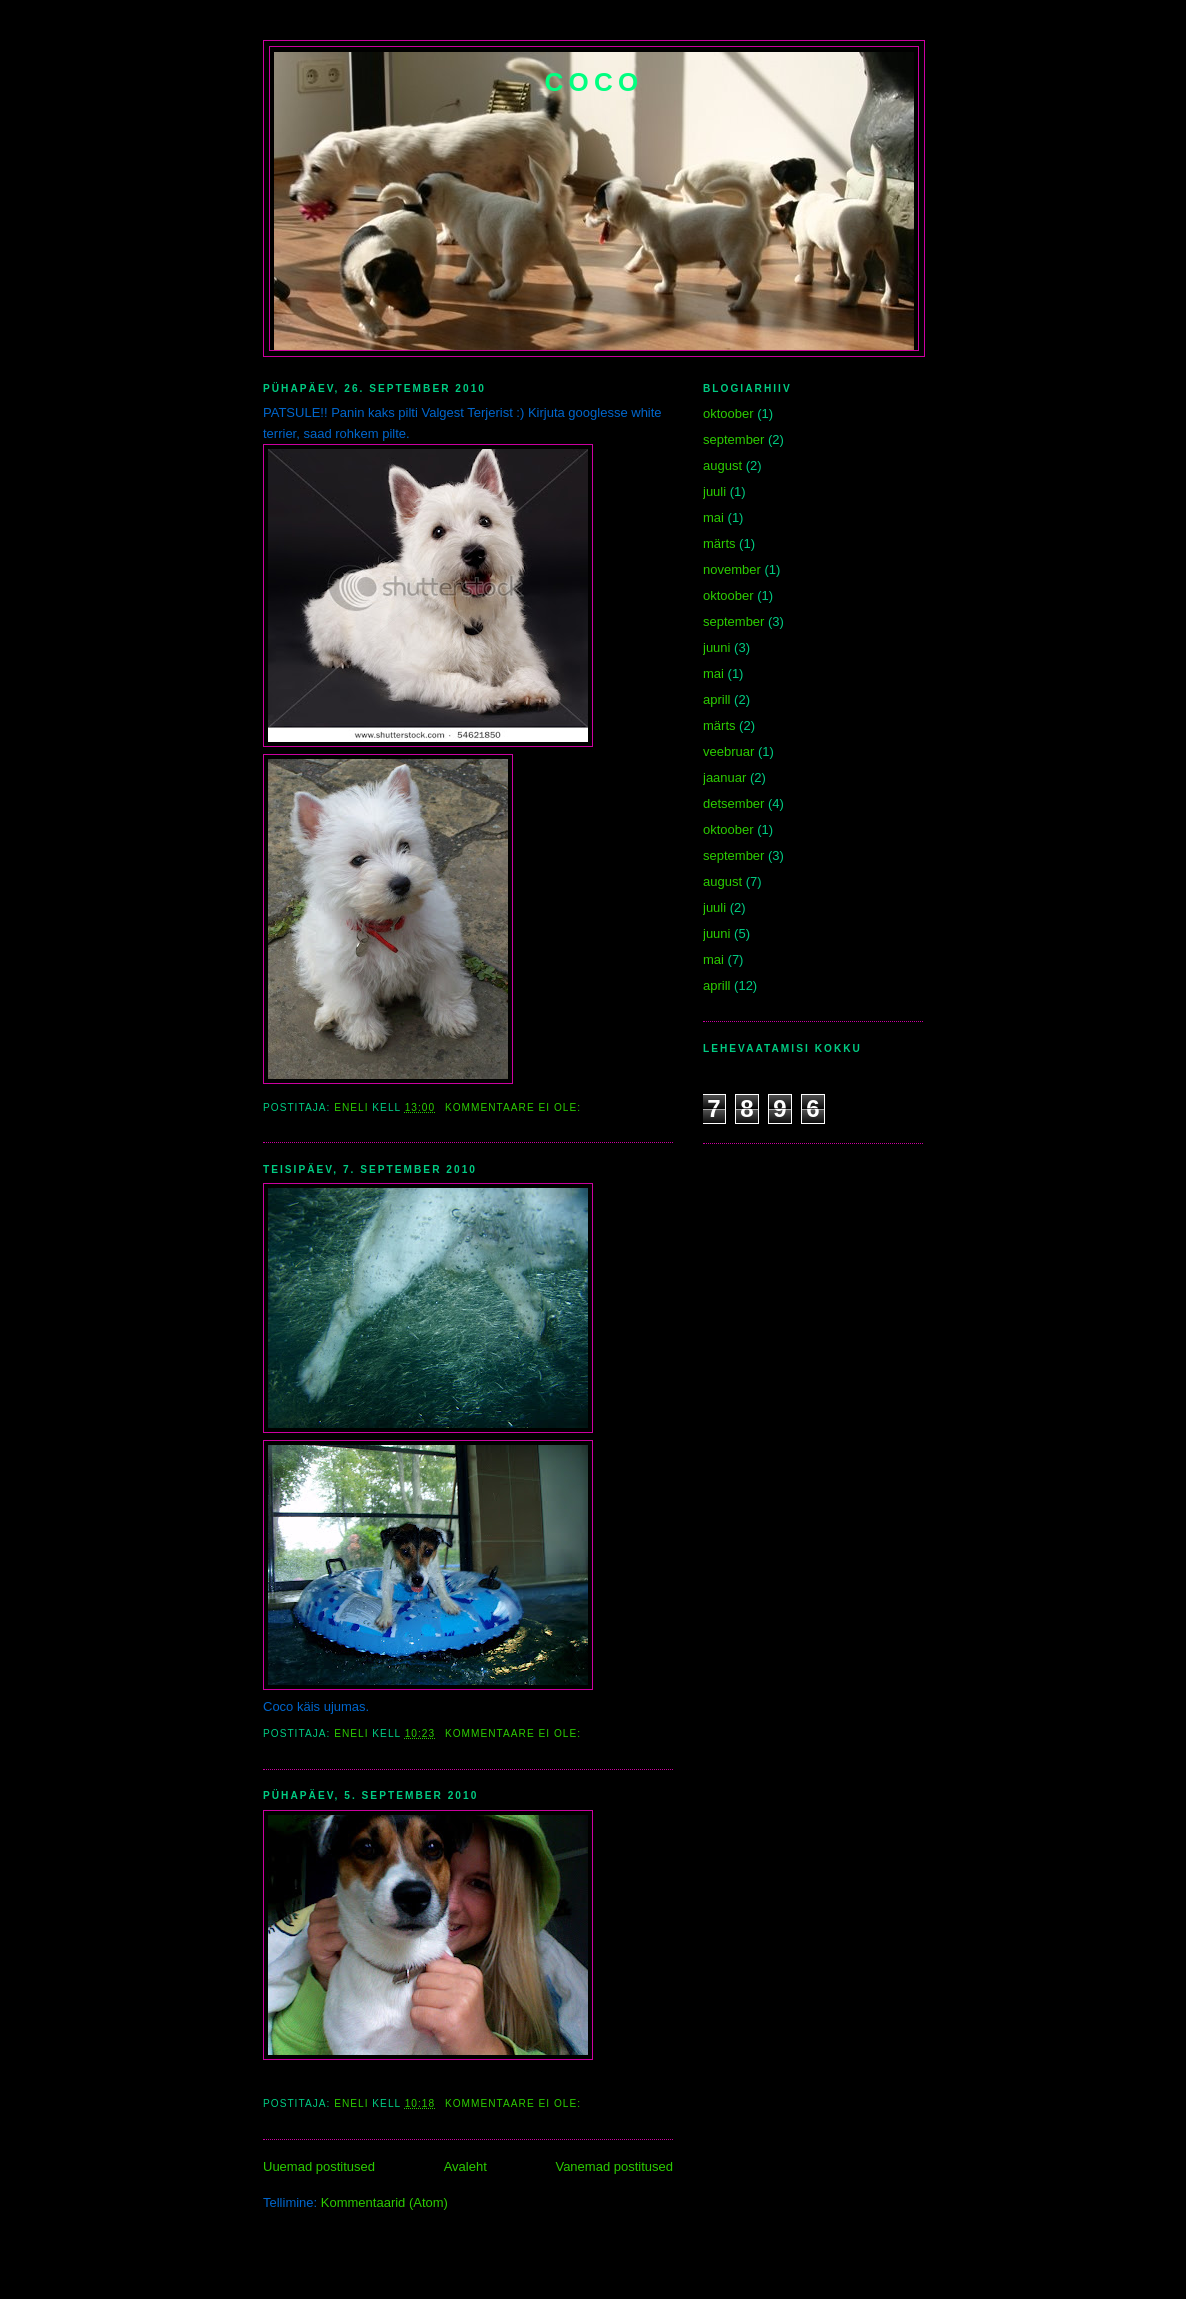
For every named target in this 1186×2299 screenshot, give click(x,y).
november (732, 569)
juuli (714, 491)
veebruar (728, 751)
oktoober (728, 413)
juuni (716, 647)
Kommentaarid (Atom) (384, 2202)
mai (713, 517)
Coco (594, 82)
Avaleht (465, 2166)
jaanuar (724, 777)
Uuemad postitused (319, 2166)
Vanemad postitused (614, 2166)
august (722, 465)
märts (719, 543)
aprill (716, 699)
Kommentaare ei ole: (515, 1107)
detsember (733, 803)
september (733, 439)
